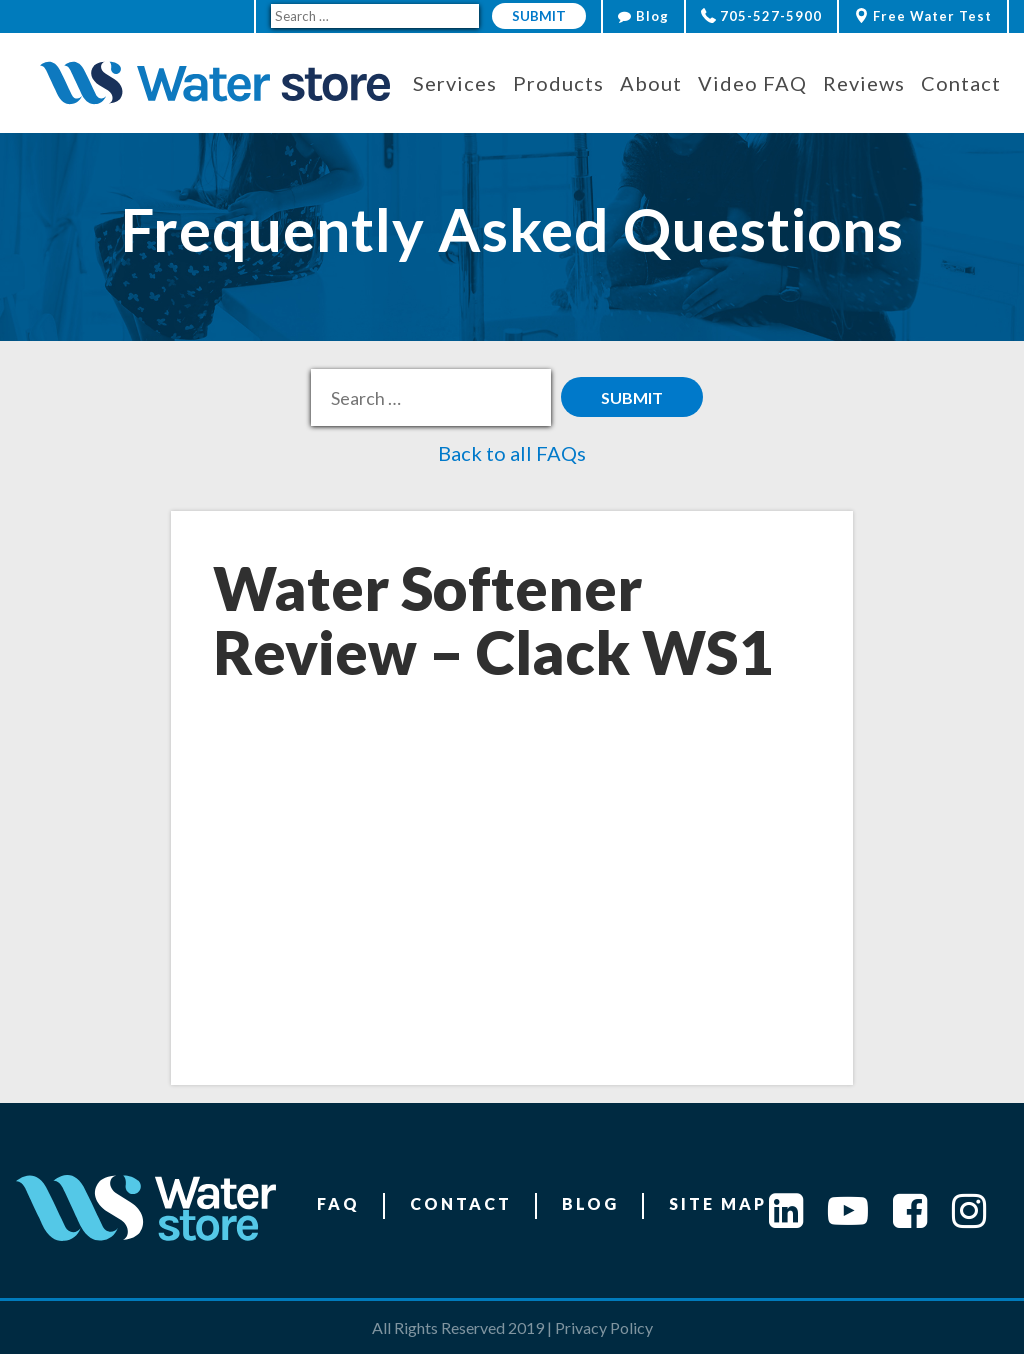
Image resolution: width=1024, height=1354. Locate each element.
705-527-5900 (761, 16)
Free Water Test (923, 16)
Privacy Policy (604, 1327)
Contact (461, 1203)
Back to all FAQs (512, 453)
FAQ (338, 1203)
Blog (643, 16)
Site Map (718, 1203)
